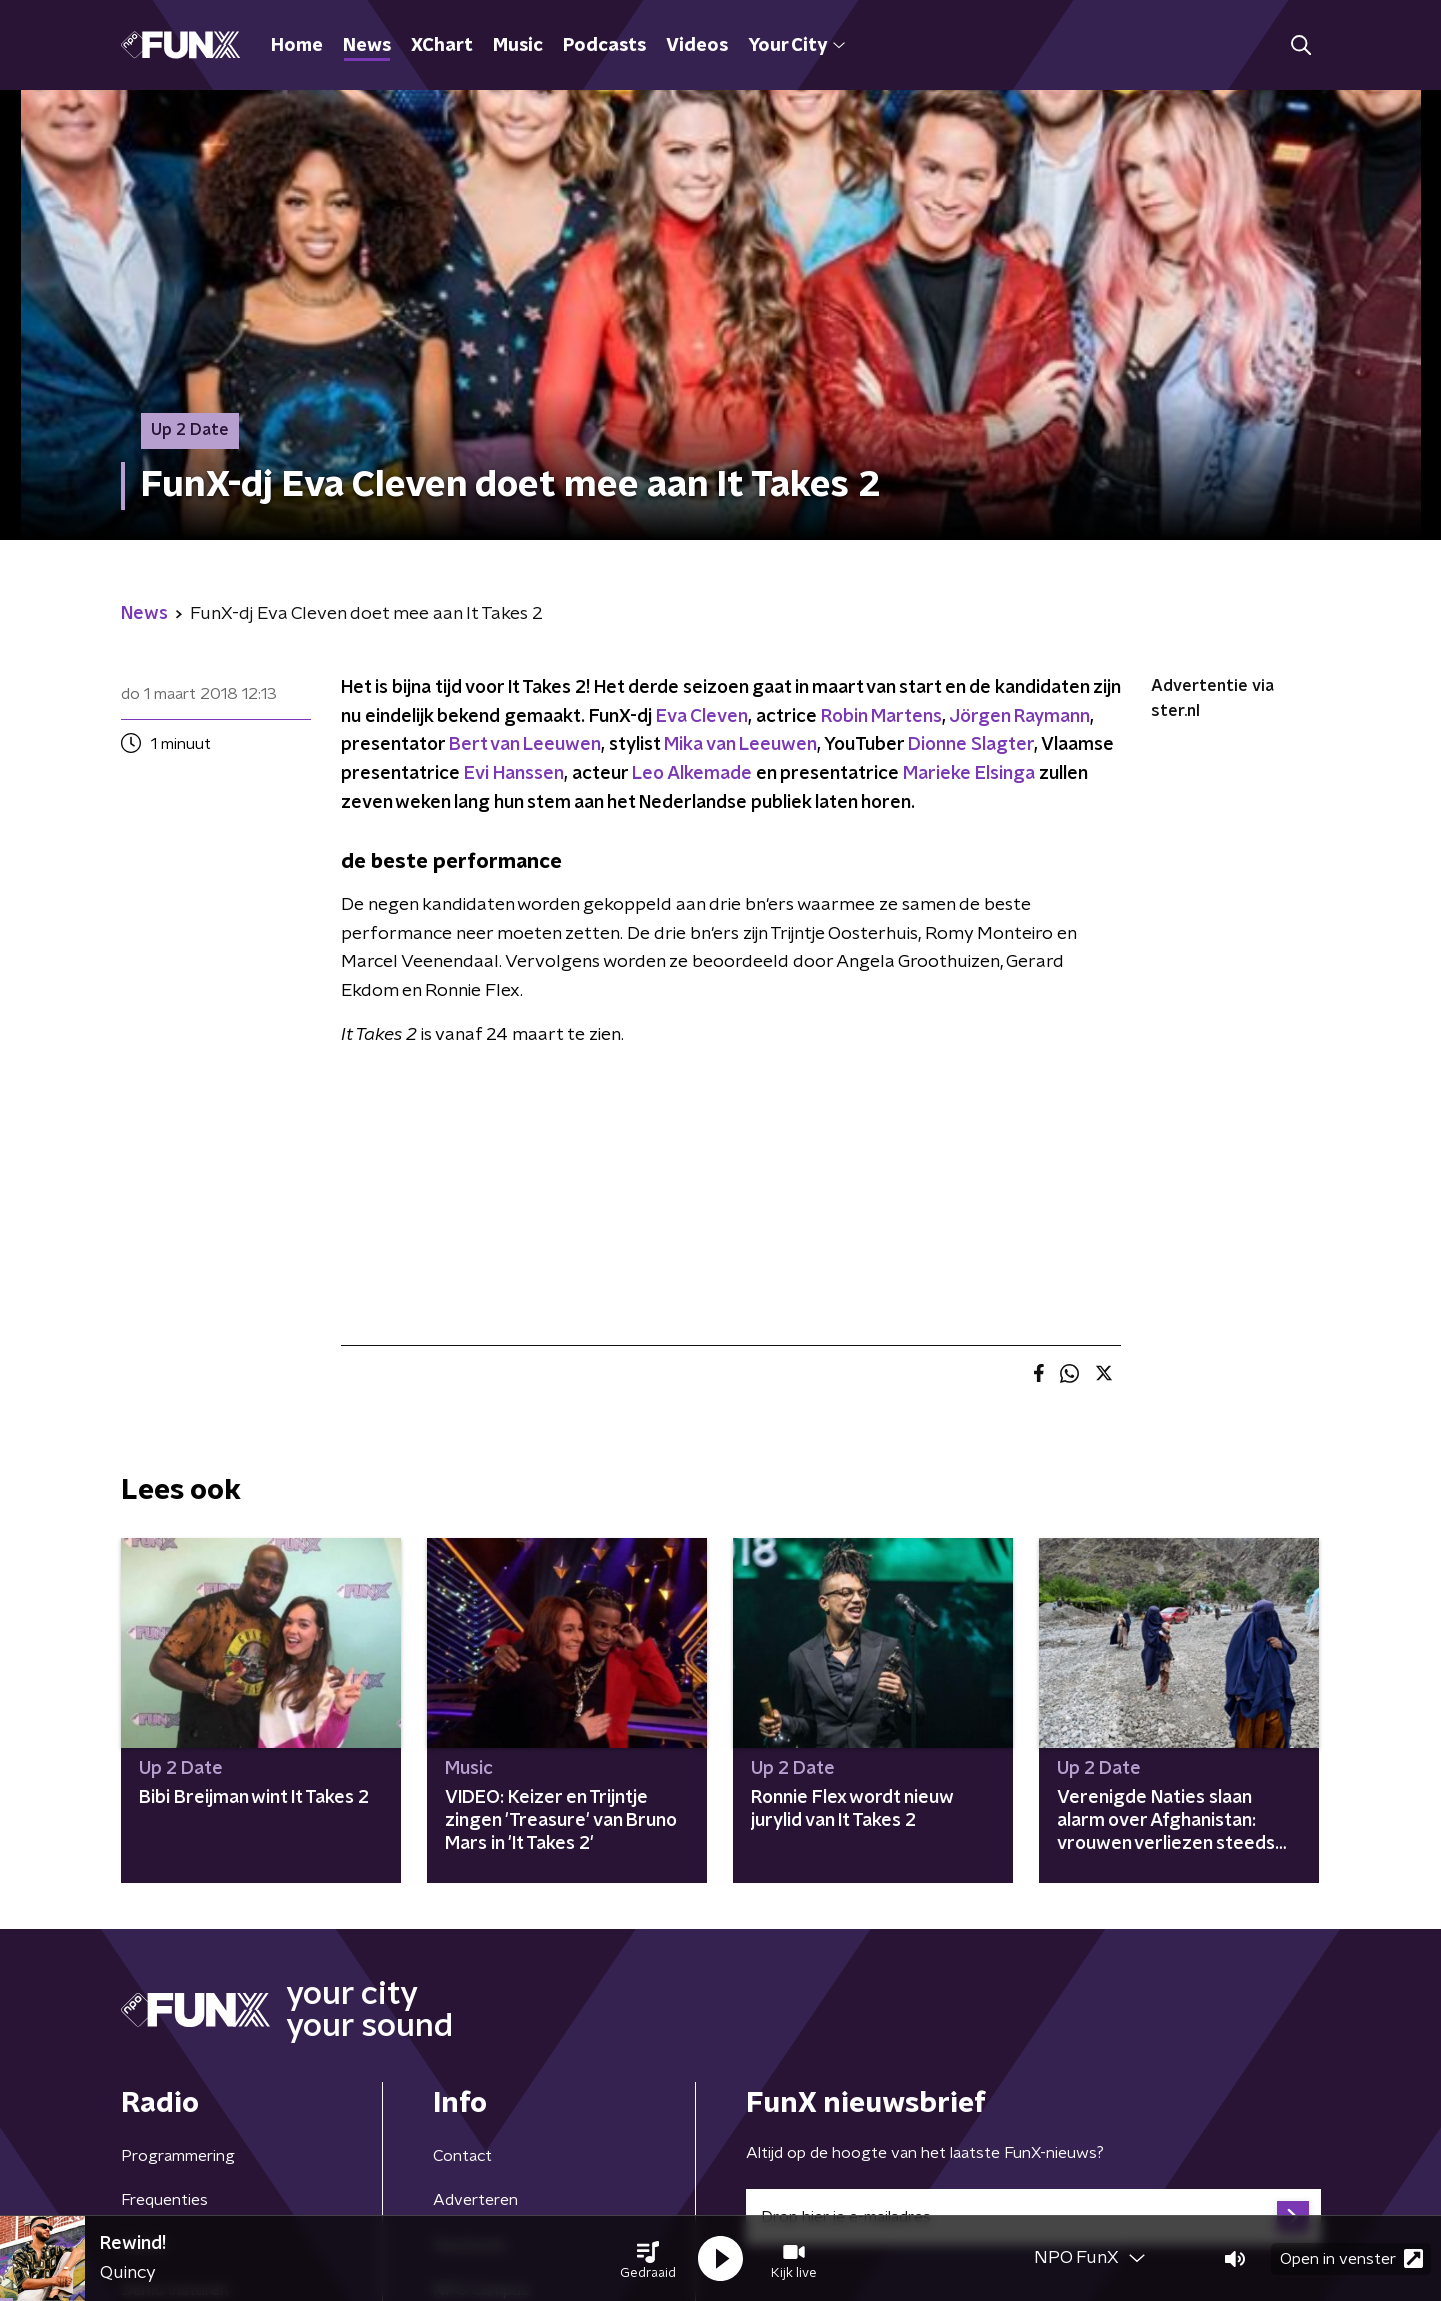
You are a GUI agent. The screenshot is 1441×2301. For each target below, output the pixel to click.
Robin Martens (881, 717)
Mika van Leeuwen (740, 745)
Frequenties (164, 2200)
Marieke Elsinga (969, 774)
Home (297, 46)
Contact (462, 2156)
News (367, 46)
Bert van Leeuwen (525, 745)
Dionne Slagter (971, 745)
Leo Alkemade (692, 774)
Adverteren (475, 2200)
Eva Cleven (702, 717)
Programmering (178, 2156)
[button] (648, 2259)
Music (518, 46)
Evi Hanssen (514, 774)
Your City (796, 46)
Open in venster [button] (1351, 2258)
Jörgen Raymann (1019, 717)
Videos (697, 46)
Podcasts (604, 46)
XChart (442, 46)
